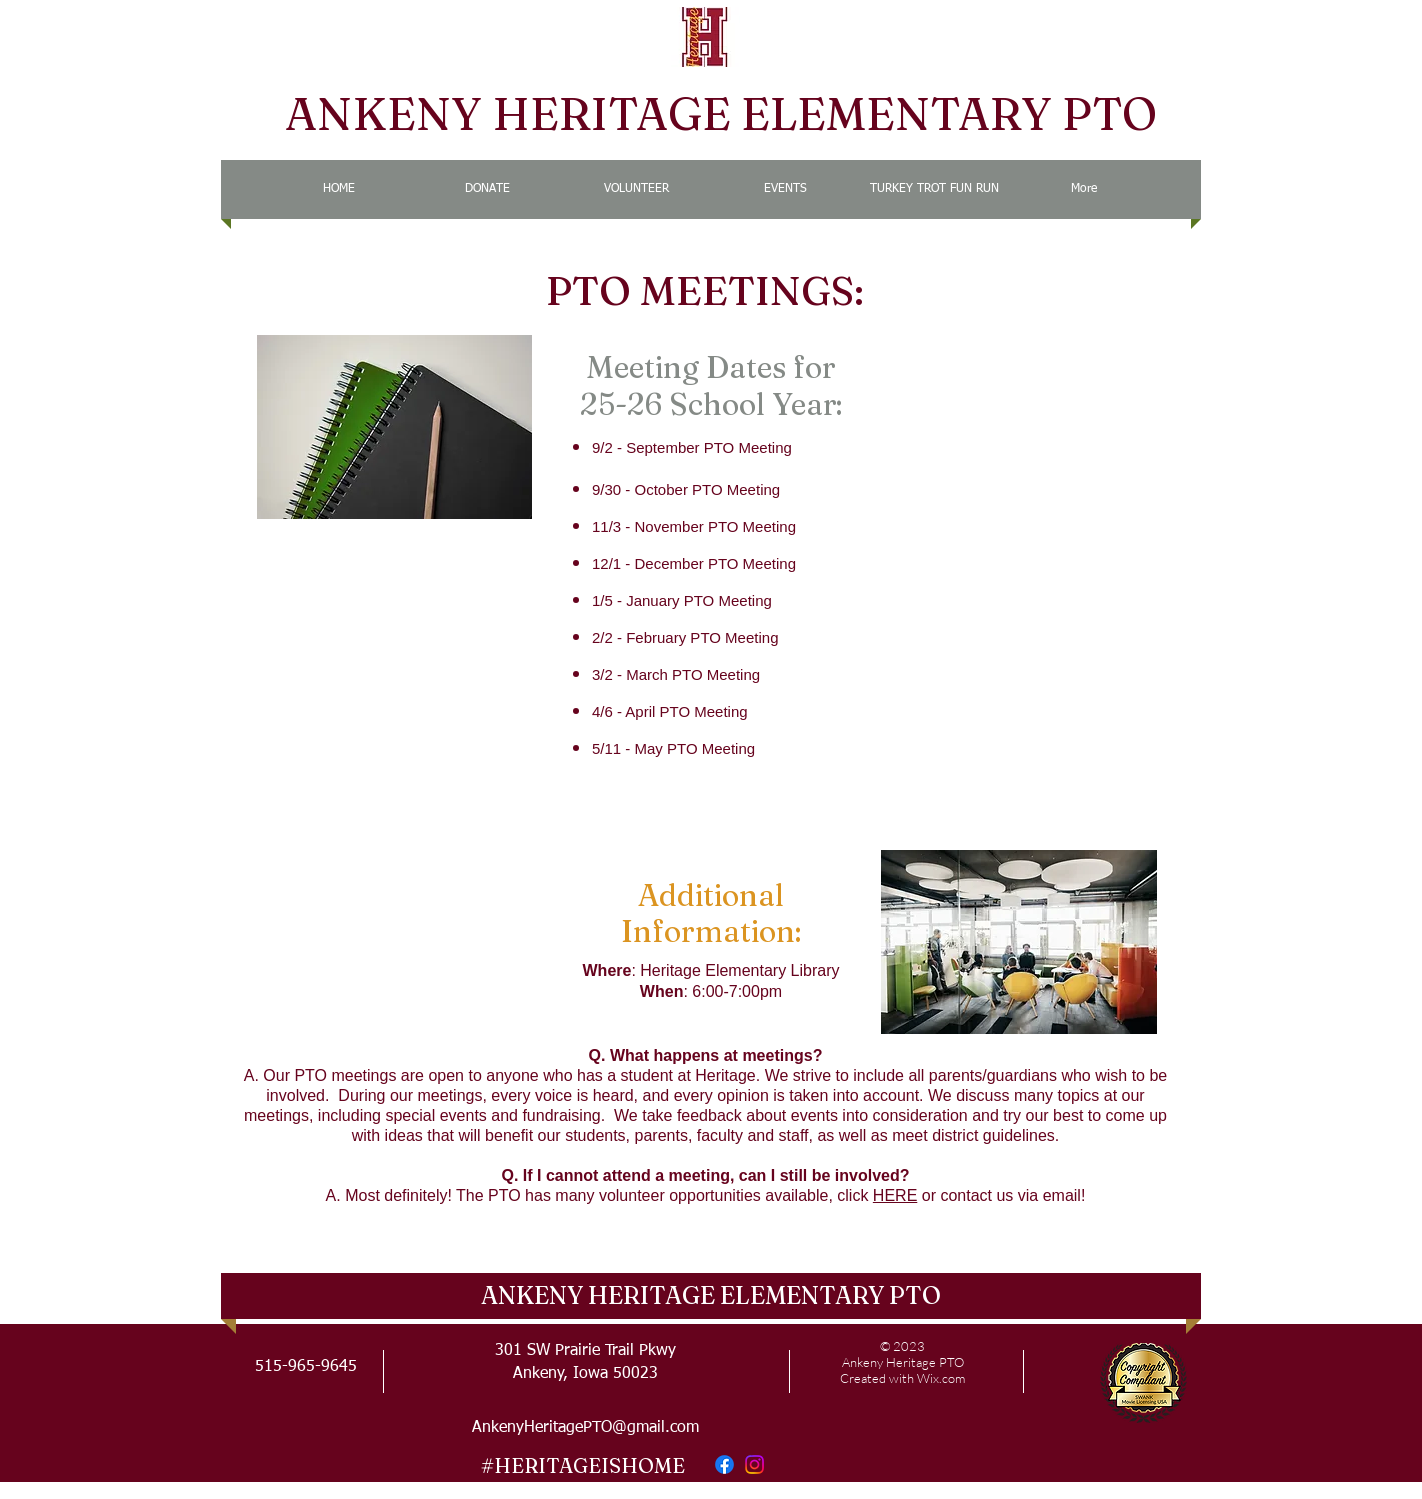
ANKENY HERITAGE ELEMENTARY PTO (721, 113)
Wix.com (941, 1378)
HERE (895, 1195)
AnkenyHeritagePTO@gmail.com (585, 1428)
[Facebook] (724, 1464)
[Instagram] (754, 1464)
